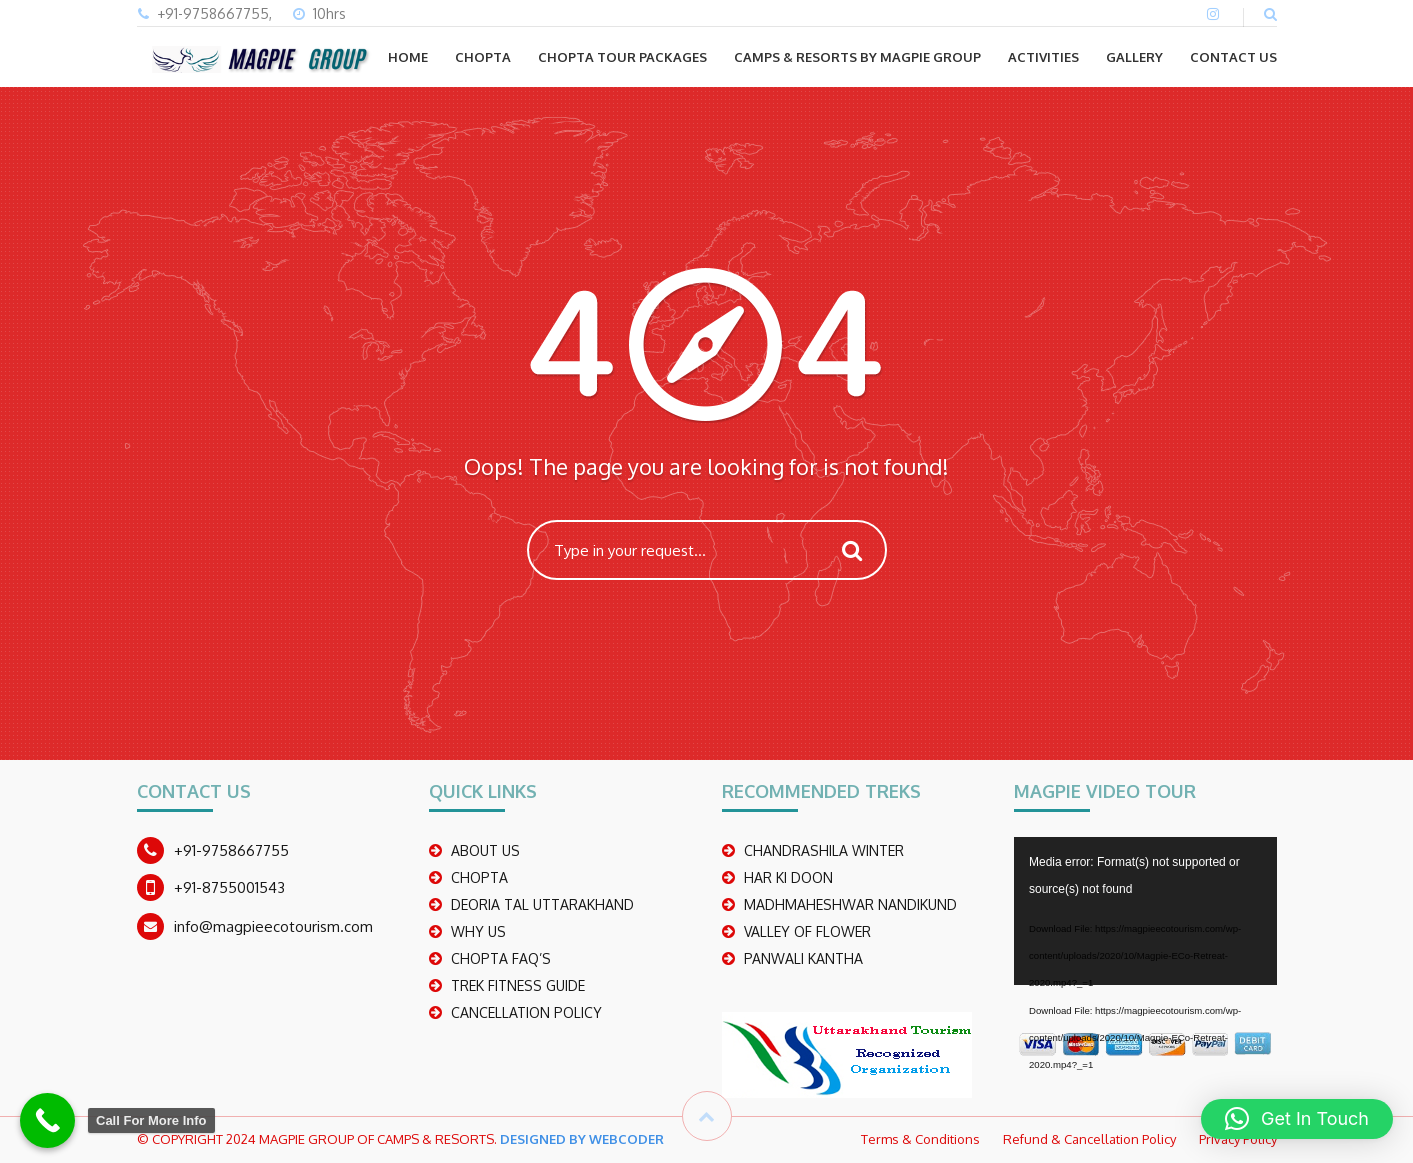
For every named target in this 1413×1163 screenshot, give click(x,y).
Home (408, 57)
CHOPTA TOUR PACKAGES (622, 57)
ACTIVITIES (1043, 57)
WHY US (478, 931)
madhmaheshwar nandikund (850, 904)
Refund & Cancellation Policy (1089, 1139)
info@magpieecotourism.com (273, 926)
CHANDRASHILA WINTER (824, 850)
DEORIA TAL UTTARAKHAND (542, 904)
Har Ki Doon (788, 877)
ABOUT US (485, 850)
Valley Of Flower (807, 931)
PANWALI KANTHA (803, 958)
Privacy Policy (1238, 1139)
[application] (1145, 911)
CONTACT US (1233, 57)
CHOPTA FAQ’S (501, 958)
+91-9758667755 (231, 850)
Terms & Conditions (920, 1139)
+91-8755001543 (229, 887)
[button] (1297, 1119)
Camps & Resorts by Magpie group (857, 57)
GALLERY (1134, 57)
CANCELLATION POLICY (526, 1012)
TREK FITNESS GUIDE (518, 985)
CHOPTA (483, 57)
